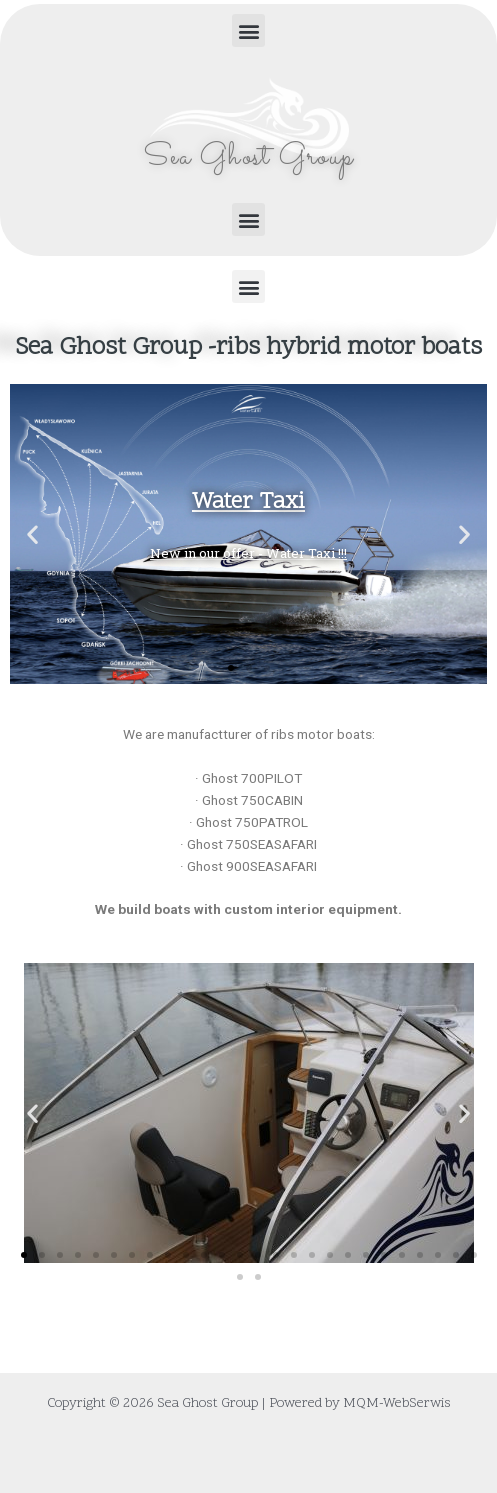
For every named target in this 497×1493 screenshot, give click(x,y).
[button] (248, 30)
